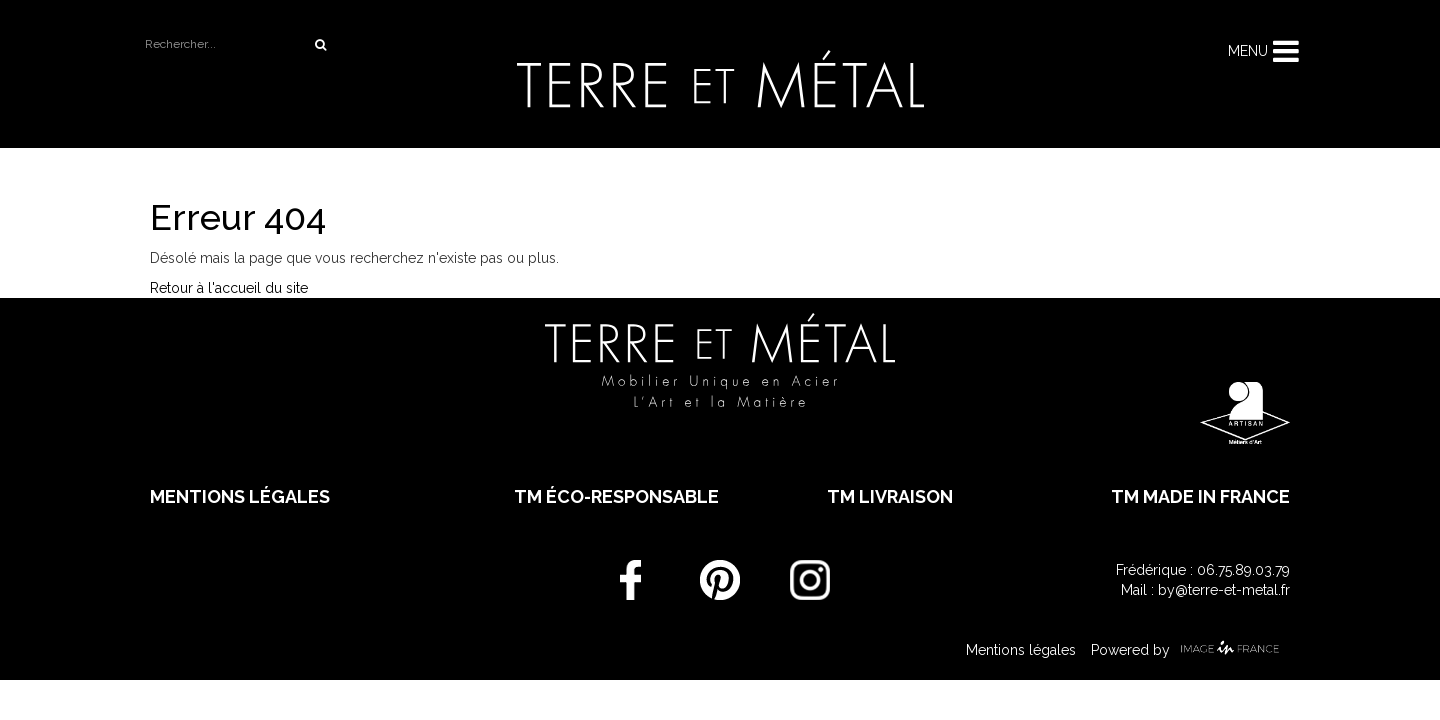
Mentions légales (240, 496)
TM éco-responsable (616, 496)
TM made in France (1200, 496)
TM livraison (890, 496)
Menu (1248, 51)
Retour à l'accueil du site (229, 288)
